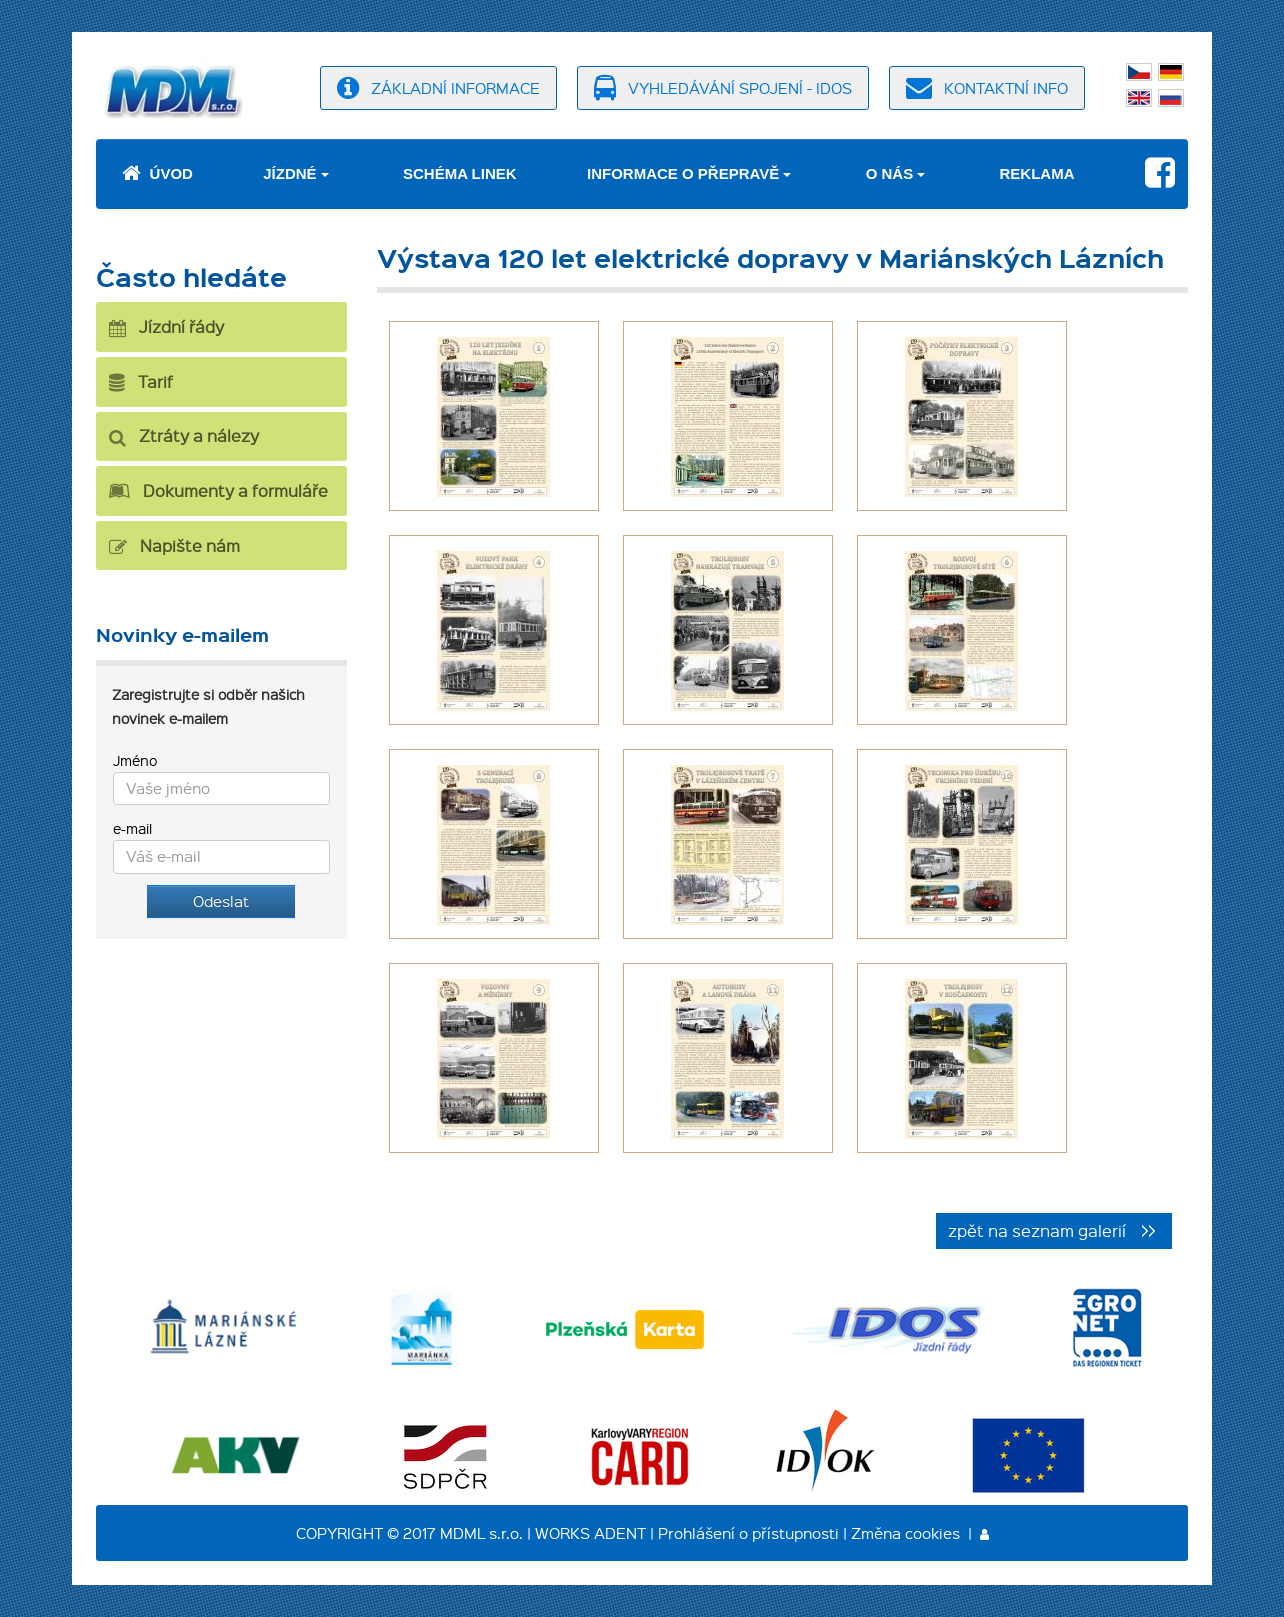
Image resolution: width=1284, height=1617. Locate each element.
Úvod (157, 173)
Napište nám (174, 545)
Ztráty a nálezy (184, 435)
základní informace (438, 88)
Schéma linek (460, 173)
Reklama (1037, 173)
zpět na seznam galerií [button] (1037, 1230)
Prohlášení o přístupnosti (748, 1533)
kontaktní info (987, 88)
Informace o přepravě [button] (683, 173)
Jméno (135, 760)
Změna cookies (905, 1533)
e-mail (132, 828)
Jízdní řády (166, 326)
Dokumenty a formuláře (218, 490)
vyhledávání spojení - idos (723, 88)
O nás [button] (890, 173)
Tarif (141, 381)
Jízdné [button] (289, 173)
